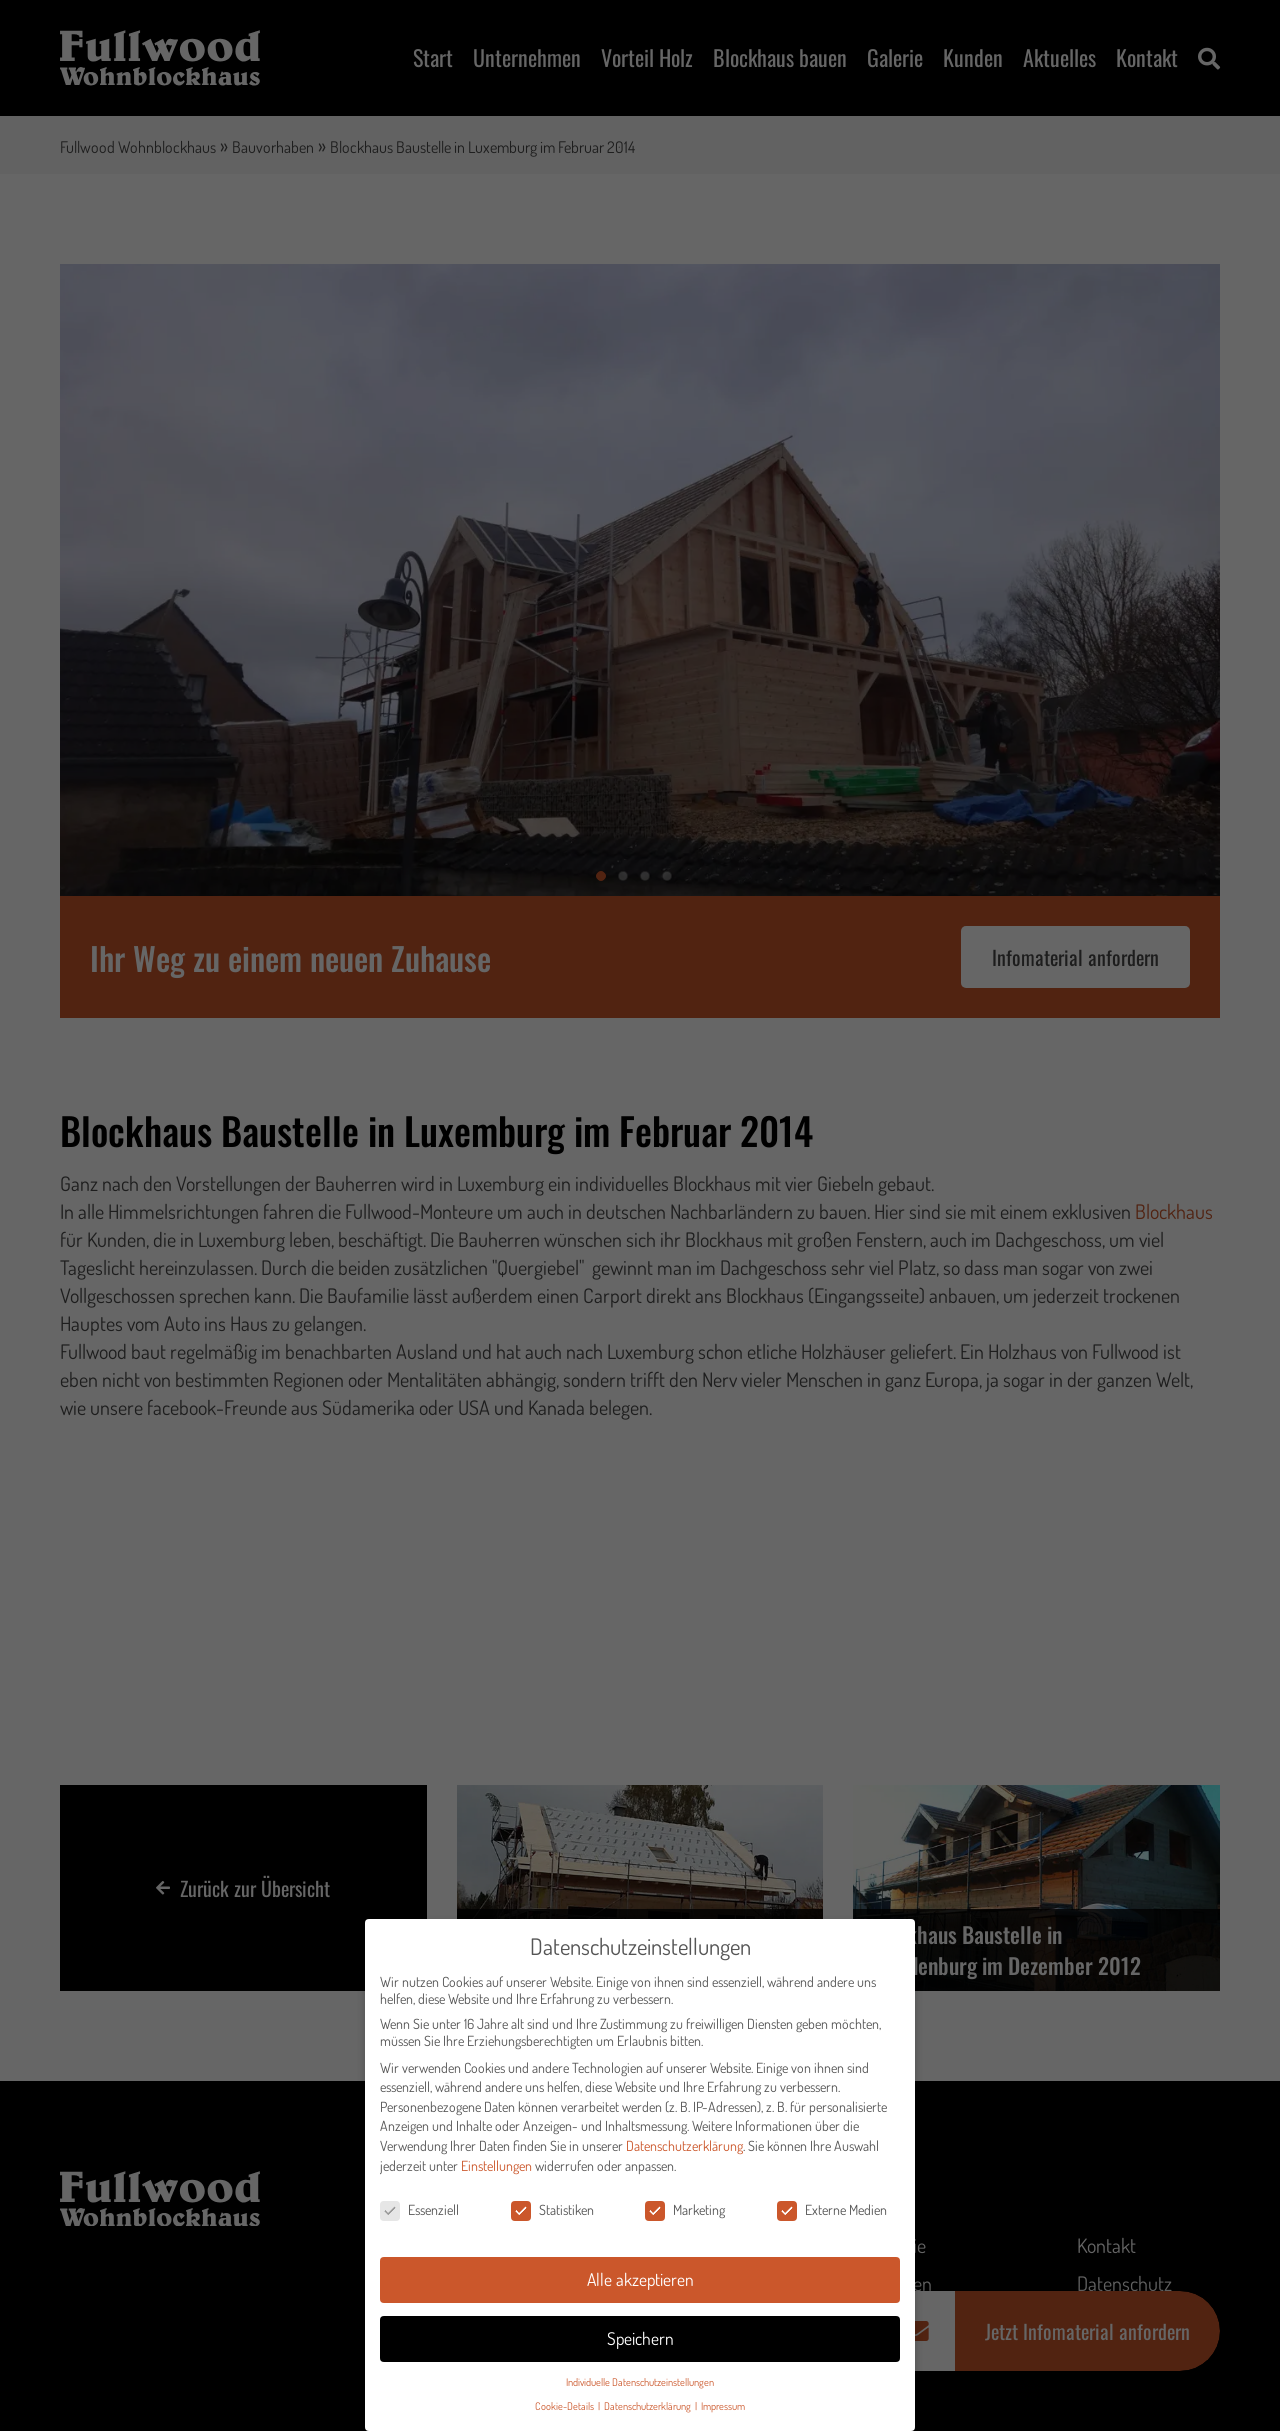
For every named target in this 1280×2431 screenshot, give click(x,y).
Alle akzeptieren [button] (640, 2283)
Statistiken (552, 2213)
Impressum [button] (723, 2409)
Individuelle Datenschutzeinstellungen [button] (640, 2385)
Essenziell (419, 2213)
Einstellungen (496, 2169)
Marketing (685, 2213)
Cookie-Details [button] (565, 2409)
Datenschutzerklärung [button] (648, 2409)
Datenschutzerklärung (684, 2149)
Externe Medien (832, 2213)
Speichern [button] (640, 2342)
